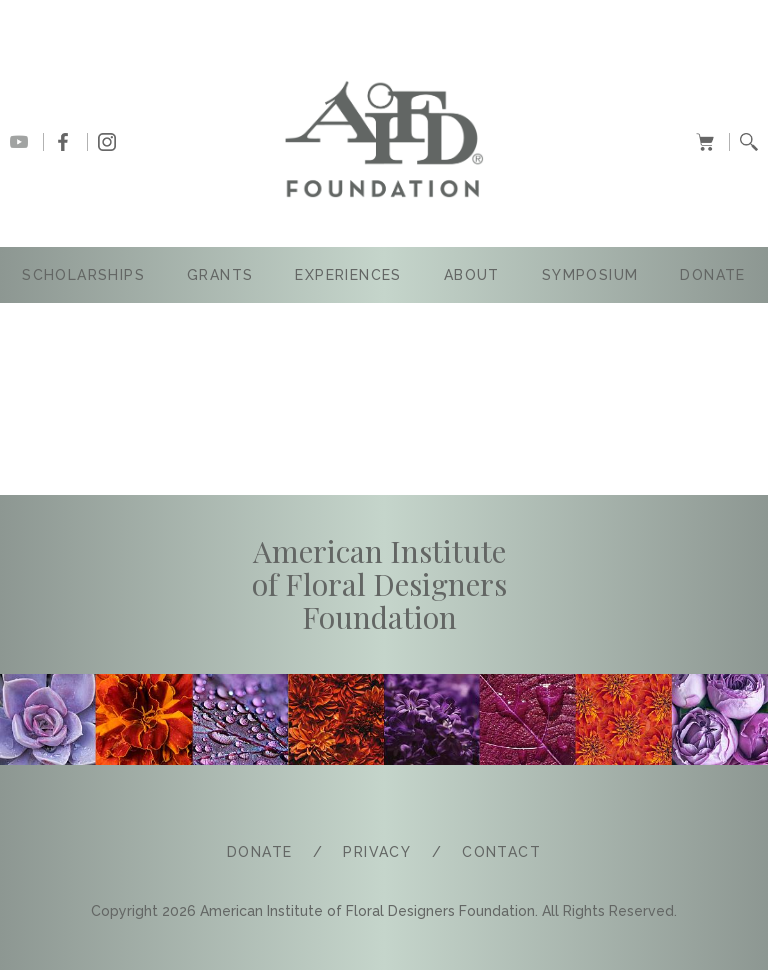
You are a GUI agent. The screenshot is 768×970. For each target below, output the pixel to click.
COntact (501, 852)
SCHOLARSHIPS (83, 275)
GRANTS (220, 275)
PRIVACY (377, 852)
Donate (712, 275)
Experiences (348, 275)
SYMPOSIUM (590, 275)
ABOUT (472, 275)
